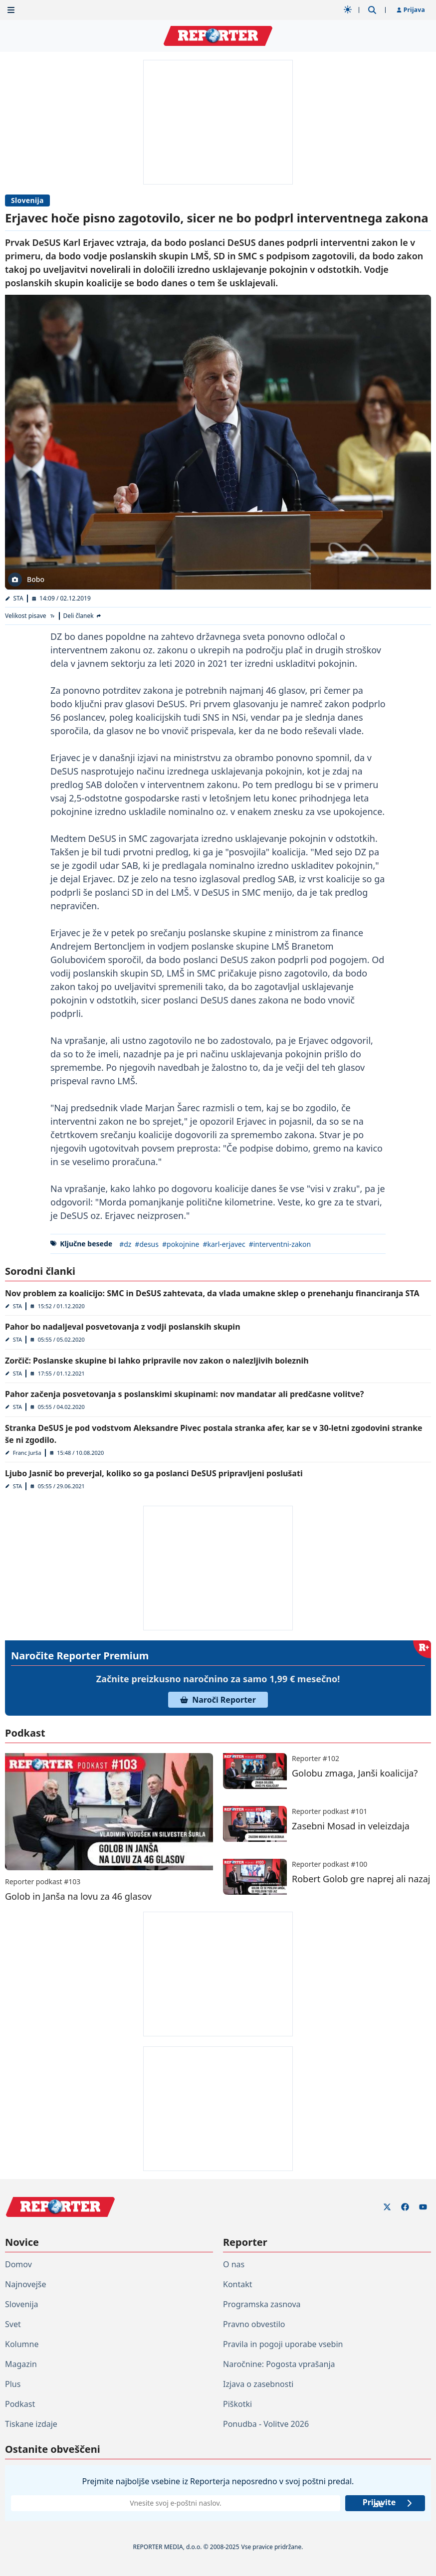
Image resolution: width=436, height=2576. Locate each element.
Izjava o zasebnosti (258, 2383)
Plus (12, 2383)
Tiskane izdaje (31, 2423)
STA (18, 598)
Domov (18, 2264)
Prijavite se (388, 2503)
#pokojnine (181, 1244)
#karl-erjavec (224, 1244)
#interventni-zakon (280, 1244)
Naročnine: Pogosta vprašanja (279, 2364)
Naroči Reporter (218, 1699)
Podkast (20, 2403)
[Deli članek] (82, 615)
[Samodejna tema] (348, 9)
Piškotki (237, 2403)
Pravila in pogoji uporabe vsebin (283, 2344)
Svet (13, 2324)
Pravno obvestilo (254, 2324)
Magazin (21, 2364)
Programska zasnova (262, 2304)
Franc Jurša (27, 1452)
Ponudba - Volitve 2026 (266, 2423)
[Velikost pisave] (30, 615)
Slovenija (27, 200)
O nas (233, 2264)
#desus (147, 1244)
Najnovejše (25, 2284)
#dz (125, 1244)
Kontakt (237, 2284)
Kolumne (21, 2344)
